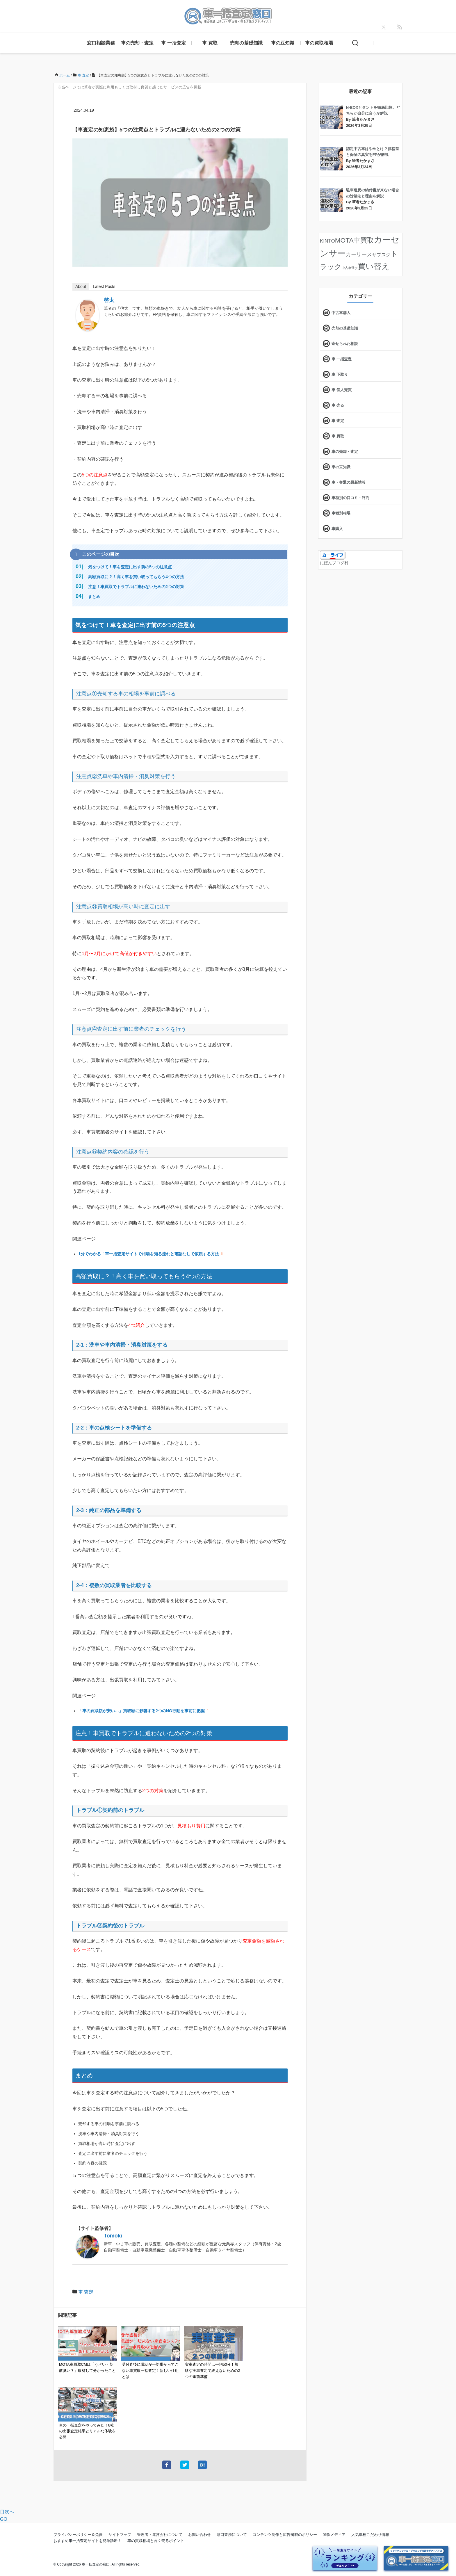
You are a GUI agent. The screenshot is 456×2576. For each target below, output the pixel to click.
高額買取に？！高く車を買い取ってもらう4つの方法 (136, 576)
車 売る (338, 405)
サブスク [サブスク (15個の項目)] (381, 254)
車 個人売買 (342, 390)
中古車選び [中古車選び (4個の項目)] (350, 268)
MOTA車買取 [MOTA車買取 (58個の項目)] (354, 240)
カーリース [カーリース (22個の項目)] (359, 254)
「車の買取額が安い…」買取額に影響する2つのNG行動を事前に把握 (141, 1710)
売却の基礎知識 (246, 42)
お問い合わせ (199, 2534)
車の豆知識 (282, 42)
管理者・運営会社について (159, 2534)
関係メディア (334, 2534)
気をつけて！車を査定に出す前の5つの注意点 (130, 567)
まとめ (94, 596)
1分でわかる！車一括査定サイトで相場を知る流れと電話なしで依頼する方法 (148, 1253)
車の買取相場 (319, 42)
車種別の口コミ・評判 (350, 498)
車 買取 (209, 42)
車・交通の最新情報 (349, 482)
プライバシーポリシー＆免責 (78, 2534)
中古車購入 (341, 313)
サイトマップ (119, 2534)
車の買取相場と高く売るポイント (155, 2540)
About (80, 286)
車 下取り (340, 374)
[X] (383, 27)
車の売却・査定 (137, 42)
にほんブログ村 (334, 562)
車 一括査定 (173, 42)
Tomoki (113, 2236)
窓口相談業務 (101, 42)
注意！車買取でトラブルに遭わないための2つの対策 (136, 586)
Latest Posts (104, 286)
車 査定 (85, 2292)
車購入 (337, 528)
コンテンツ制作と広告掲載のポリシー (285, 2534)
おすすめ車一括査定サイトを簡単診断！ (88, 2540)
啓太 (109, 300)
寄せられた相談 (345, 343)
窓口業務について (232, 2534)
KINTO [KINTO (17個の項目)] (327, 241)
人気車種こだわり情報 (370, 2534)
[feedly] (399, 27)
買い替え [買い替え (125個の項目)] (374, 266)
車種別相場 (341, 513)
